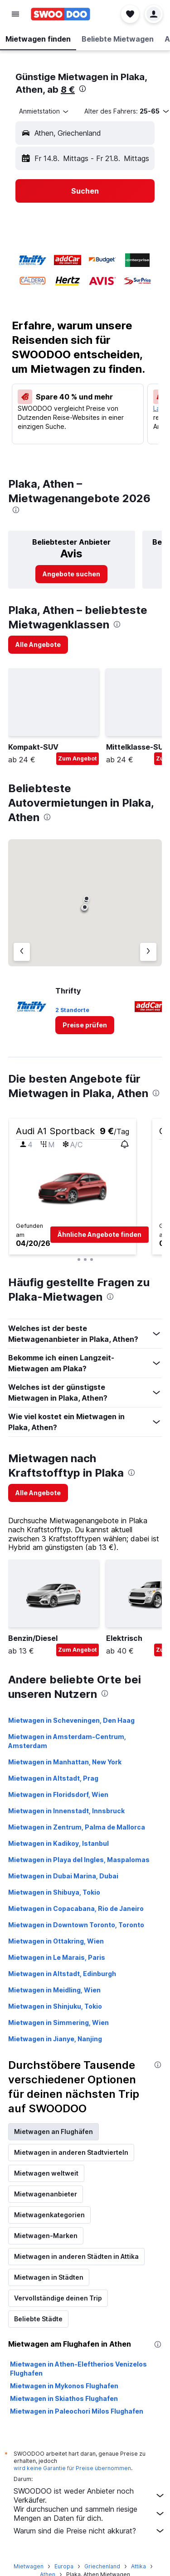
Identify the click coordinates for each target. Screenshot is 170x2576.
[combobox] (44, 111)
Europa (63, 2566)
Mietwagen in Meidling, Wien (54, 1990)
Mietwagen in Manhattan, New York (64, 1762)
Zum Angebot (77, 758)
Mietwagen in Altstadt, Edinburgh (62, 1973)
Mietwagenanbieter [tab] (45, 2194)
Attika (138, 2566)
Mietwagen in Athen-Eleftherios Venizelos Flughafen (78, 2368)
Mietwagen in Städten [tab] (48, 2277)
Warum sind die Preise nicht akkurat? (89, 2530)
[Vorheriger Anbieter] (22, 952)
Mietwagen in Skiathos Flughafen (64, 2398)
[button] (15, 14)
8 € (68, 89)
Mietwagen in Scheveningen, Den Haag (71, 1720)
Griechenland (102, 2566)
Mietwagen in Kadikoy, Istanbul (58, 1843)
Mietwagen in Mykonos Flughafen (64, 2386)
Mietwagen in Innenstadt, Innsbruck (66, 1811)
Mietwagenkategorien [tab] (49, 2215)
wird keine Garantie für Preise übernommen (72, 2468)
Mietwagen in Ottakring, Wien (56, 1941)
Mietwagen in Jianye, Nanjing (55, 2039)
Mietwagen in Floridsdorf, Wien (58, 1794)
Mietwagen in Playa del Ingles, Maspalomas (79, 1859)
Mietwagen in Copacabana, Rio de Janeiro (76, 1908)
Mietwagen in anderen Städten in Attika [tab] (76, 2256)
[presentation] (82, 89)
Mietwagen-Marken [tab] (46, 2235)
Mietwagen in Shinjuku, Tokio (55, 2006)
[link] (71, 574)
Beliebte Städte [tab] (38, 2319)
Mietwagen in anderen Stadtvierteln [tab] (71, 2152)
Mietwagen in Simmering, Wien (58, 2022)
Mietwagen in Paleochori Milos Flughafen (76, 2411)
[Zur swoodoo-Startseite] (60, 14)
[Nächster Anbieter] (148, 952)
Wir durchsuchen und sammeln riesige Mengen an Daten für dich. (89, 2514)
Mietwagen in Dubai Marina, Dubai (63, 1876)
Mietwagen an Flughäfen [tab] (53, 2131)
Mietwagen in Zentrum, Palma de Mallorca (76, 1827)
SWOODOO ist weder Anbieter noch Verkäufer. (89, 2495)
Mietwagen (29, 2566)
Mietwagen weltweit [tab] (46, 2173)
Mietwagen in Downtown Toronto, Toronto (76, 1925)
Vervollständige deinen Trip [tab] (58, 2298)
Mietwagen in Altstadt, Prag (53, 1778)
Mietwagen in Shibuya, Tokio (54, 1892)
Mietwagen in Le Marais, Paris (56, 1957)
